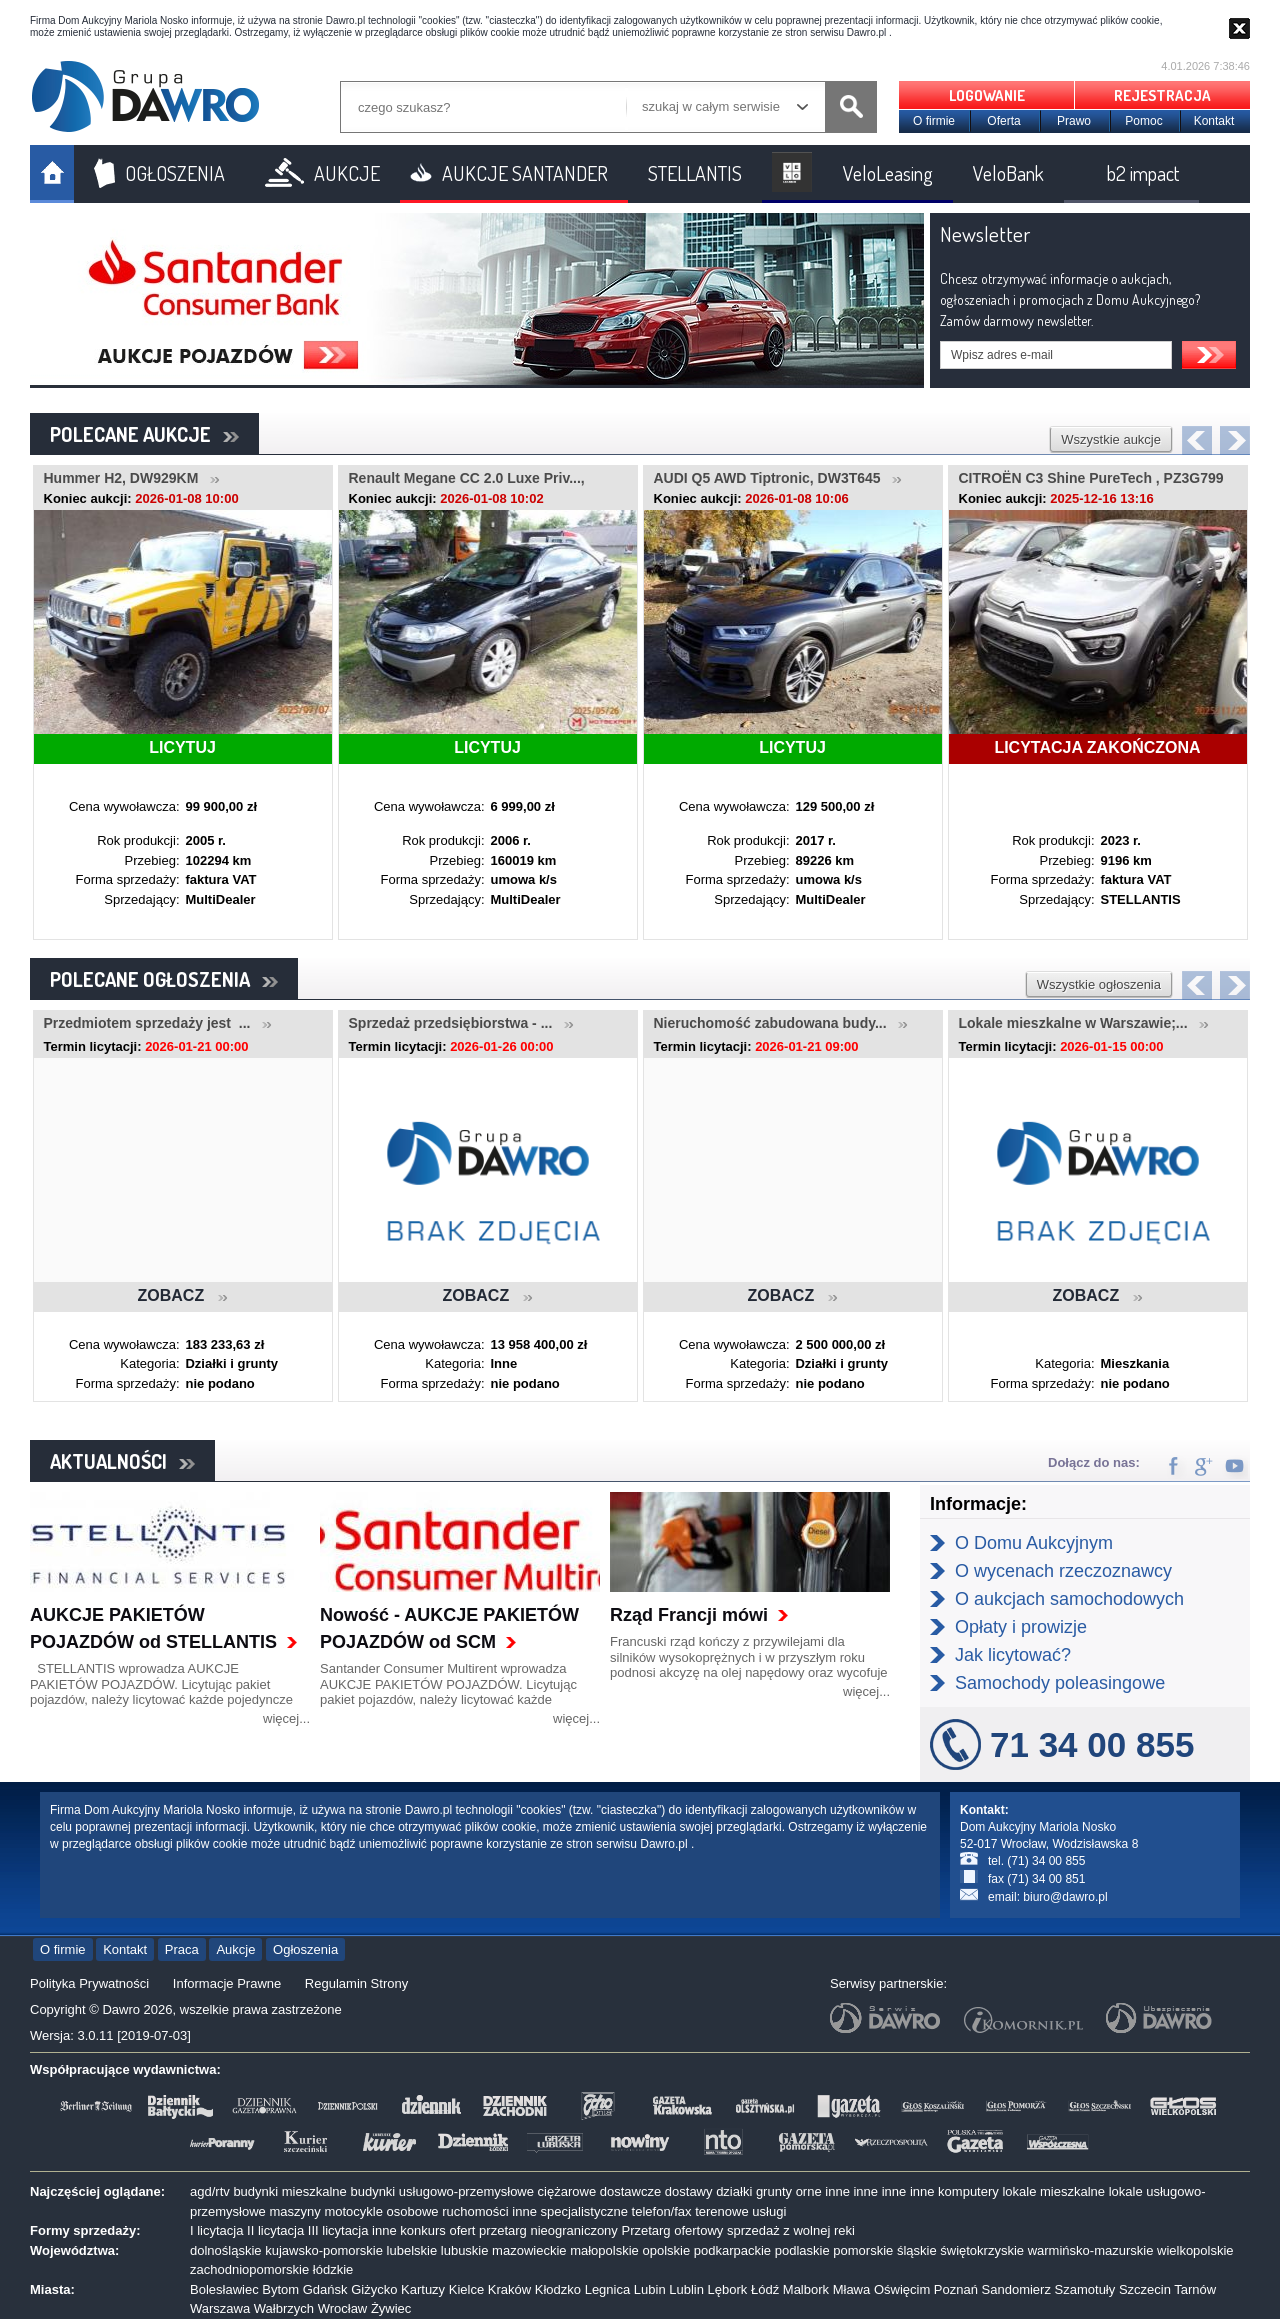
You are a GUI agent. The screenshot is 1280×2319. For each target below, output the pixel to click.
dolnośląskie (226, 2250)
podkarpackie (732, 2250)
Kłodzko (558, 2289)
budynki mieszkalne (289, 2191)
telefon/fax (662, 2211)
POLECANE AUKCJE (144, 434)
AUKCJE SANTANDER (525, 173)
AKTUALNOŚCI (122, 1461)
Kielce (466, 2289)
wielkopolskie (1195, 2250)
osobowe (413, 2211)
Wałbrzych (284, 2308)
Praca (182, 1949)
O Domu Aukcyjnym (1034, 1543)
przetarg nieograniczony (548, 2230)
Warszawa (220, 2308)
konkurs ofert (437, 2230)
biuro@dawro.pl (1065, 1897)
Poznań (956, 2289)
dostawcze (630, 2191)
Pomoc (1143, 121)
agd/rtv (210, 2191)
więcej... (286, 1718)
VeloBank (1008, 173)
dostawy (689, 2191)
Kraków (509, 2289)
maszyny (294, 2211)
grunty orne (789, 2191)
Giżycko (374, 2289)
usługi (769, 2211)
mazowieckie (529, 2250)
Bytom (280, 2289)
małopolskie (604, 2250)
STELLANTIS (695, 173)
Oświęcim (902, 2289)
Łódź (765, 2289)
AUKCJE (347, 173)
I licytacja (216, 2230)
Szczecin (1145, 2289)
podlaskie (802, 2250)
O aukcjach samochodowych (1069, 1599)
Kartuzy (423, 2289)
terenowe (721, 2211)
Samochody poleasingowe (1060, 1683)
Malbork (806, 2289)
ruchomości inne (489, 2211)
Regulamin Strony (356, 1983)
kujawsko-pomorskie (324, 2250)
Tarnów (1195, 2289)
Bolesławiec (224, 2289)
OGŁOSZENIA (175, 173)
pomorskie (863, 2250)
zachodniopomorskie (249, 2269)
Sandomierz (1016, 2289)
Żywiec (391, 2308)
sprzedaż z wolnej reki (791, 2230)
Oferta (1003, 121)
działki (734, 2191)
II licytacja (275, 2230)
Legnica (608, 2289)
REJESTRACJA (1162, 95)
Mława (852, 2289)
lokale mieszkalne (1053, 2191)
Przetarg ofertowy (672, 2230)
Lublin (686, 2289)
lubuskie (465, 2250)
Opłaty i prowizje (1021, 1627)
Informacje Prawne (227, 1983)
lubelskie (412, 2250)
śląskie (917, 2250)
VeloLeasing (888, 173)
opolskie (666, 2250)
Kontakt (1214, 121)
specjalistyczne (584, 2211)
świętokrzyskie (982, 2250)
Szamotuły (1085, 2289)
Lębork (728, 2289)
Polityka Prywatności (89, 1983)
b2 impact (1143, 173)
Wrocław (343, 2308)
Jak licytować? (1013, 1655)
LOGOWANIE (987, 95)
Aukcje (235, 1949)
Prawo (1074, 121)
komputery (968, 2191)
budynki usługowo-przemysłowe (442, 2191)
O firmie (934, 121)
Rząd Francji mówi (689, 1615)
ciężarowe (567, 2191)
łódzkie (333, 2269)
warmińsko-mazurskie (1091, 2250)
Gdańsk (325, 2289)
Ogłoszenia (305, 1949)
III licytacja (338, 2230)
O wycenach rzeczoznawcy (1063, 1571)
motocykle (353, 2211)
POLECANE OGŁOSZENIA (164, 979)
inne (837, 2191)
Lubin (650, 2289)
